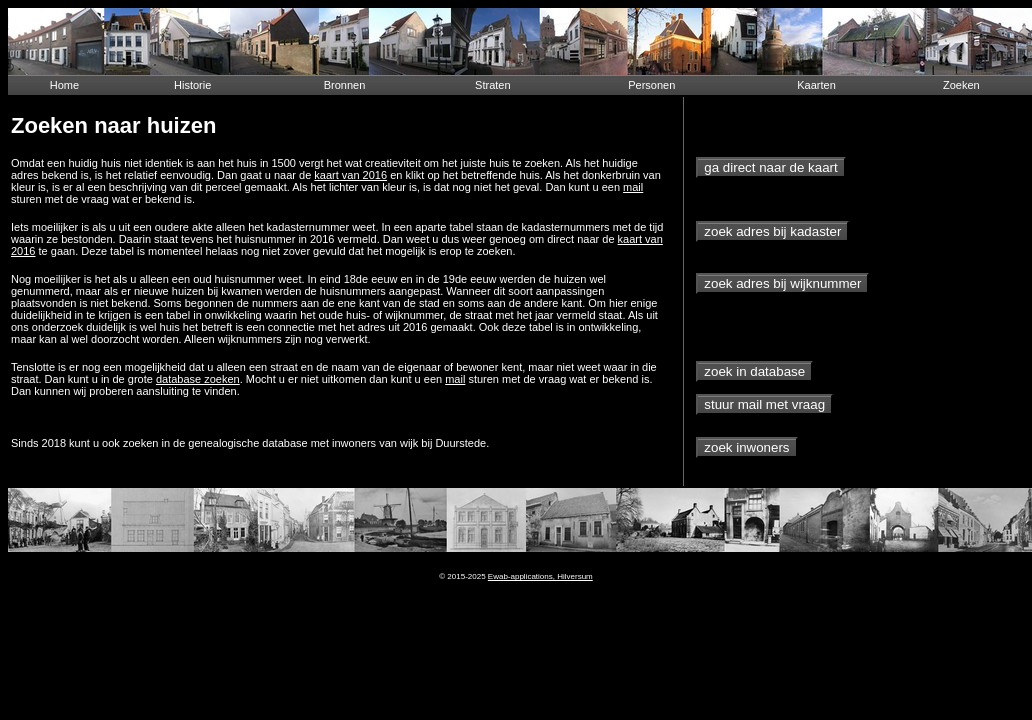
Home (64, 85)
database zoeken (198, 379)
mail (633, 187)
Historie (192, 85)
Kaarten (816, 85)
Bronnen (345, 85)
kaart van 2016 (350, 175)
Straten (492, 85)
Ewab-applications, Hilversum (540, 576)
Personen (651, 85)
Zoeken (961, 85)
